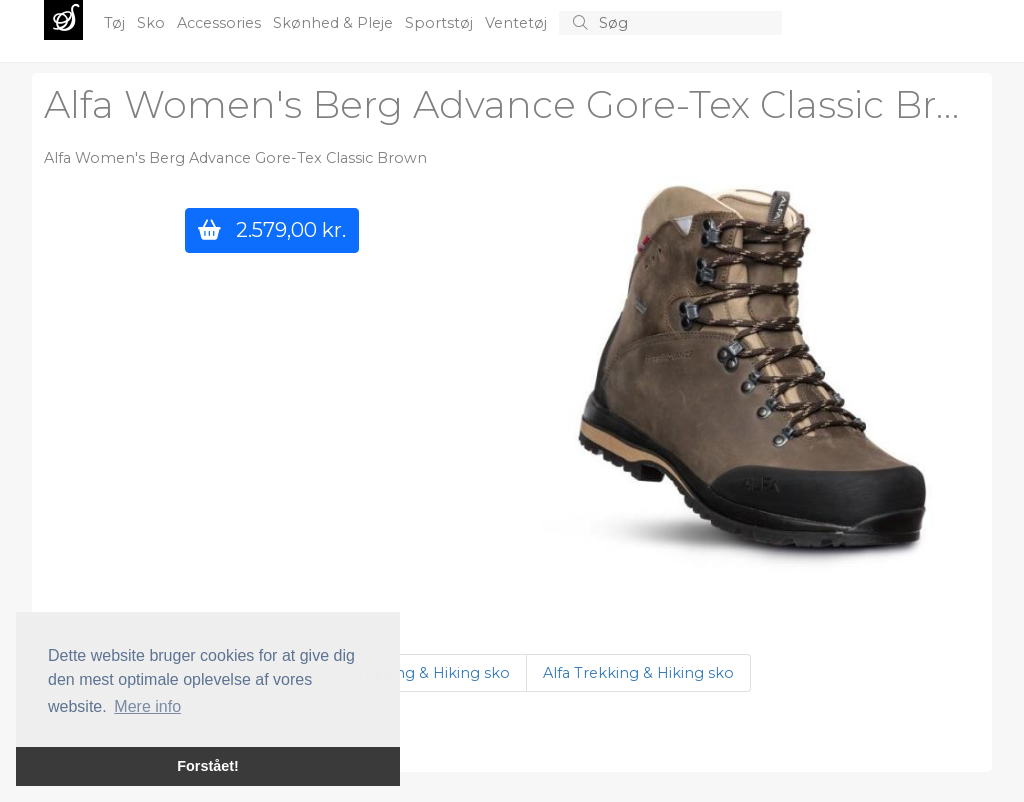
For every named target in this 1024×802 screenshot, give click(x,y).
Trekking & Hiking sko (430, 673)
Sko (153, 23)
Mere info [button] (147, 706)
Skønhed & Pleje (335, 23)
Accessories (221, 23)
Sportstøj (441, 23)
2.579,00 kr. (272, 229)
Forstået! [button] (208, 766)
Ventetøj (518, 23)
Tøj (116, 23)
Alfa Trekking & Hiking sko (638, 673)
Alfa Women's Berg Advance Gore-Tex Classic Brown (530, 104)
